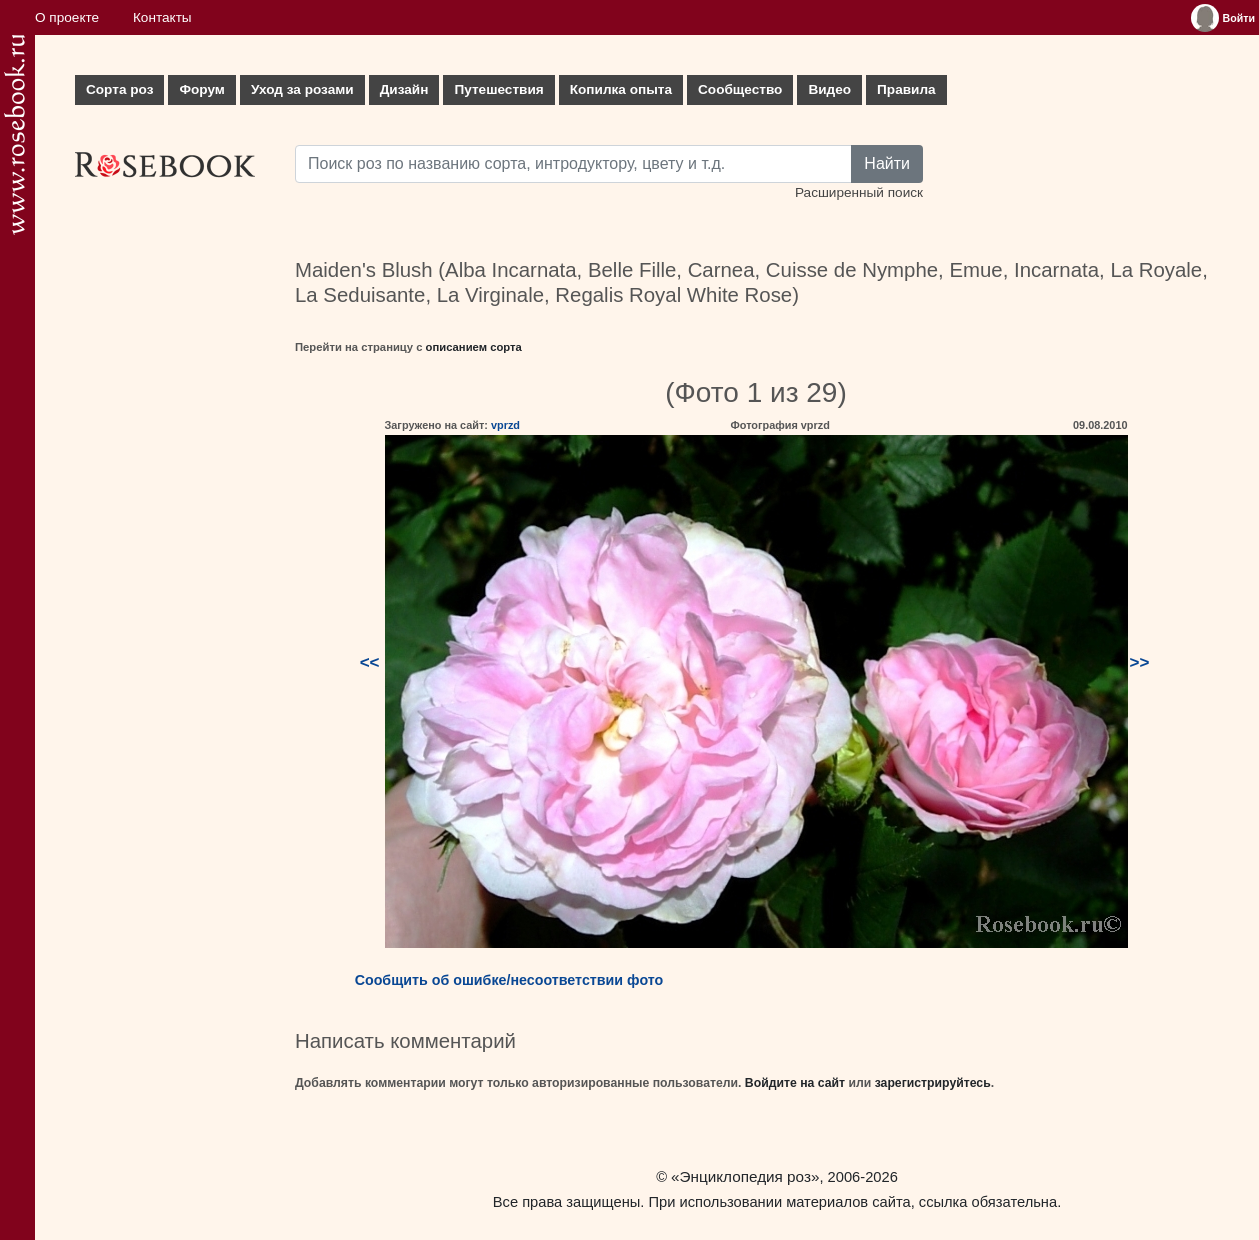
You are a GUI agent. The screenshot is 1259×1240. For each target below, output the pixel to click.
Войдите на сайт (795, 1083)
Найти (887, 163)
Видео (829, 89)
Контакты (162, 17)
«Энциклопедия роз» (745, 1176)
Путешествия (498, 89)
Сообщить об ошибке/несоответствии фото (509, 980)
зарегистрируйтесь (933, 1083)
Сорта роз (119, 89)
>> (1140, 662)
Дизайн (404, 89)
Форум (201, 89)
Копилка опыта (621, 89)
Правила (906, 89)
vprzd (505, 425)
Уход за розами (302, 89)
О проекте (67, 17)
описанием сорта (474, 347)
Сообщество (740, 89)
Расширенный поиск (859, 192)
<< (370, 662)
